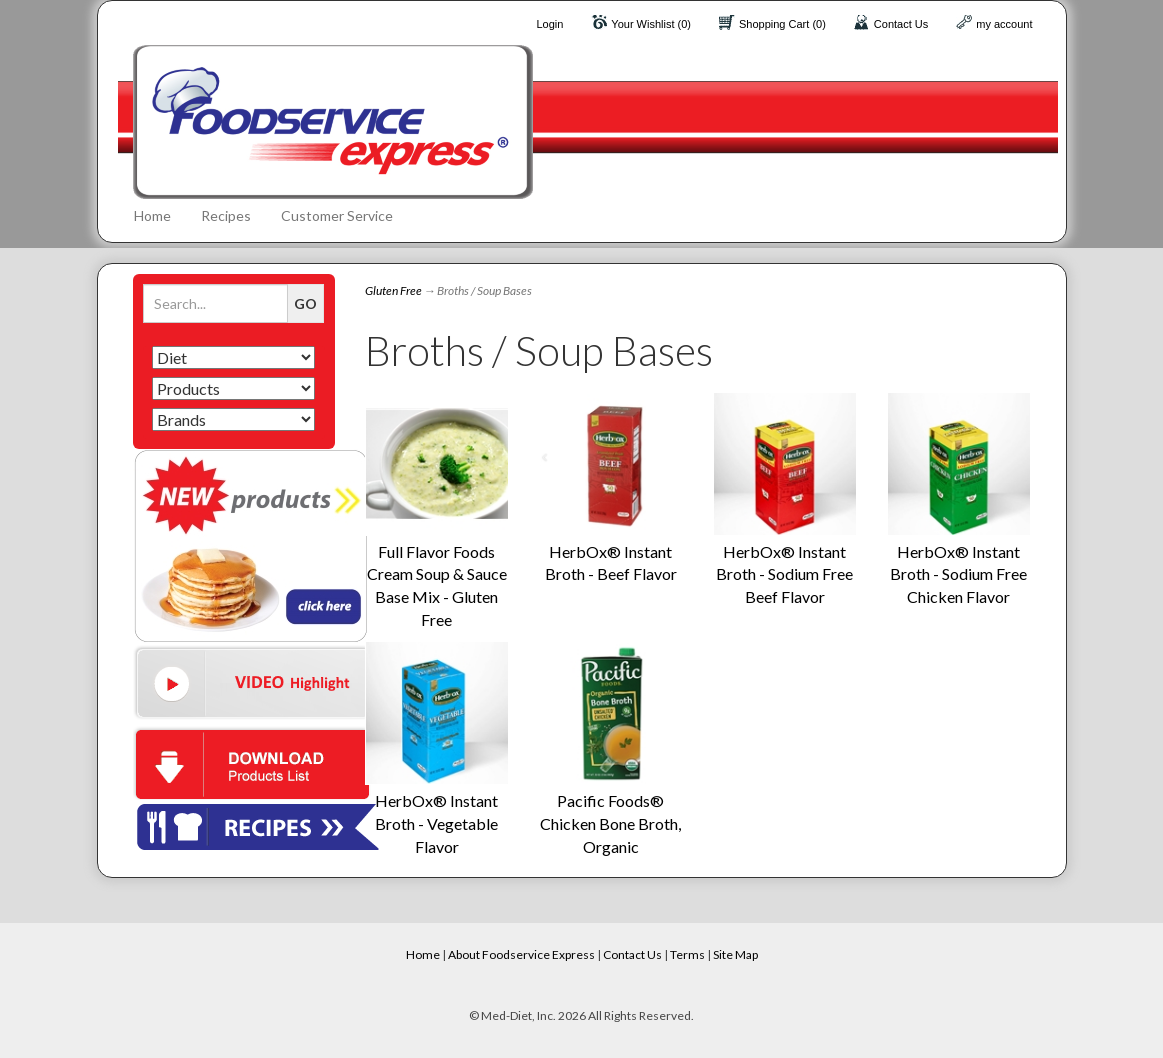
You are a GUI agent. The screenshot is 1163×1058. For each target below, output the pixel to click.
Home (152, 215)
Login (549, 24)
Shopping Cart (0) (782, 24)
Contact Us (901, 24)
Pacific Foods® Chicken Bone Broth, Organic (610, 823)
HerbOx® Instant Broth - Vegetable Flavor (436, 823)
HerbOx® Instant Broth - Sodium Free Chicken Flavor (958, 574)
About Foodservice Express (521, 954)
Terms (687, 954)
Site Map (735, 954)
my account (1004, 24)
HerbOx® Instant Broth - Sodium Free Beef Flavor (784, 574)
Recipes (226, 215)
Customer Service (337, 215)
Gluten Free (393, 290)
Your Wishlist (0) (651, 24)
